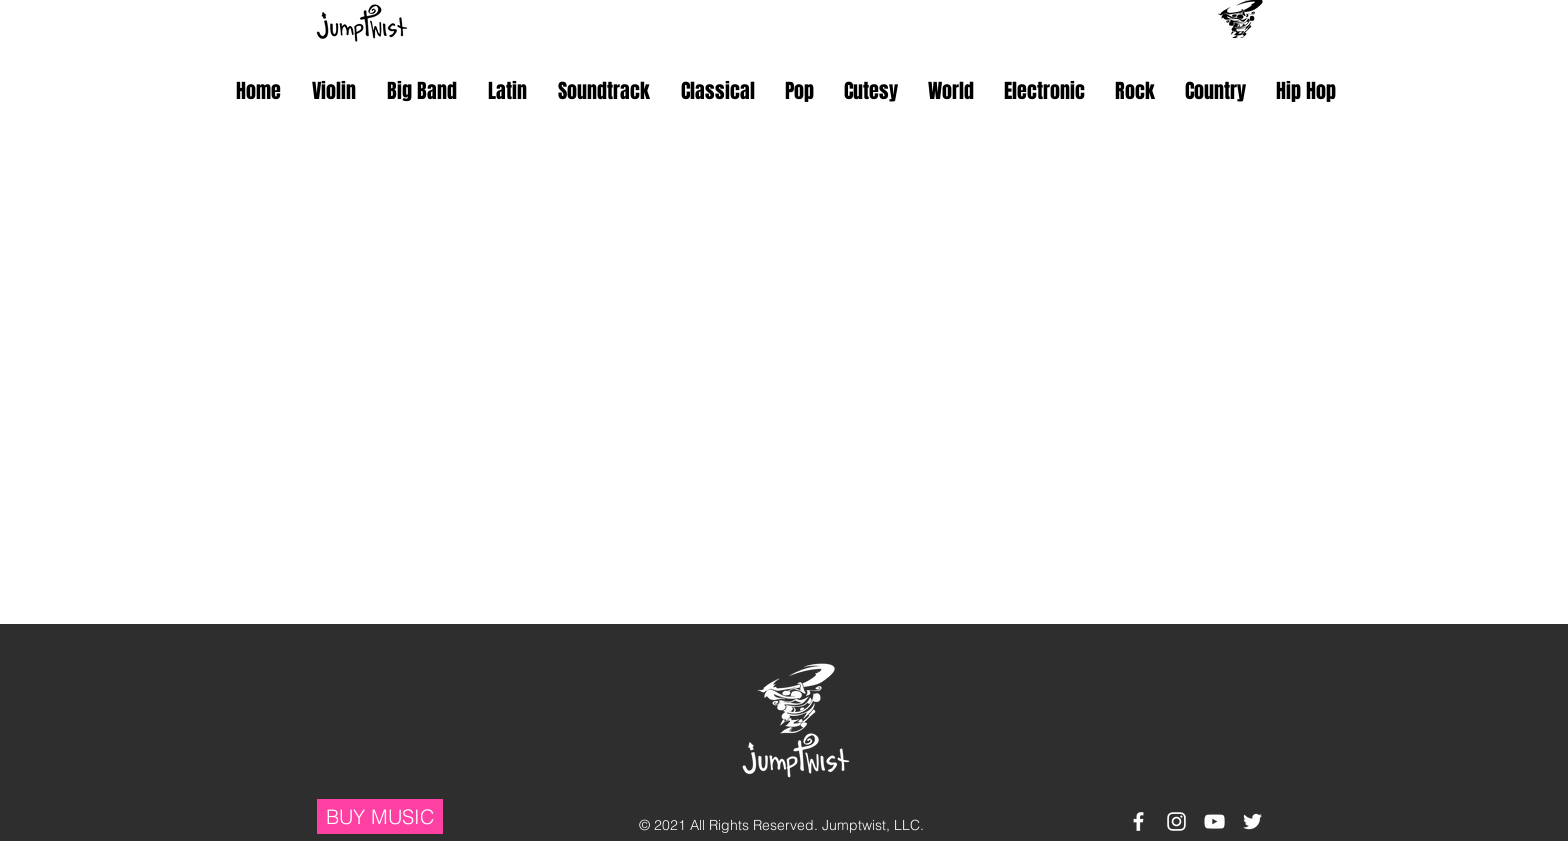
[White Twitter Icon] (1252, 821)
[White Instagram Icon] (1176, 821)
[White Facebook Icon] (1138, 821)
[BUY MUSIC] (380, 816)
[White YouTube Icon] (1214, 821)
